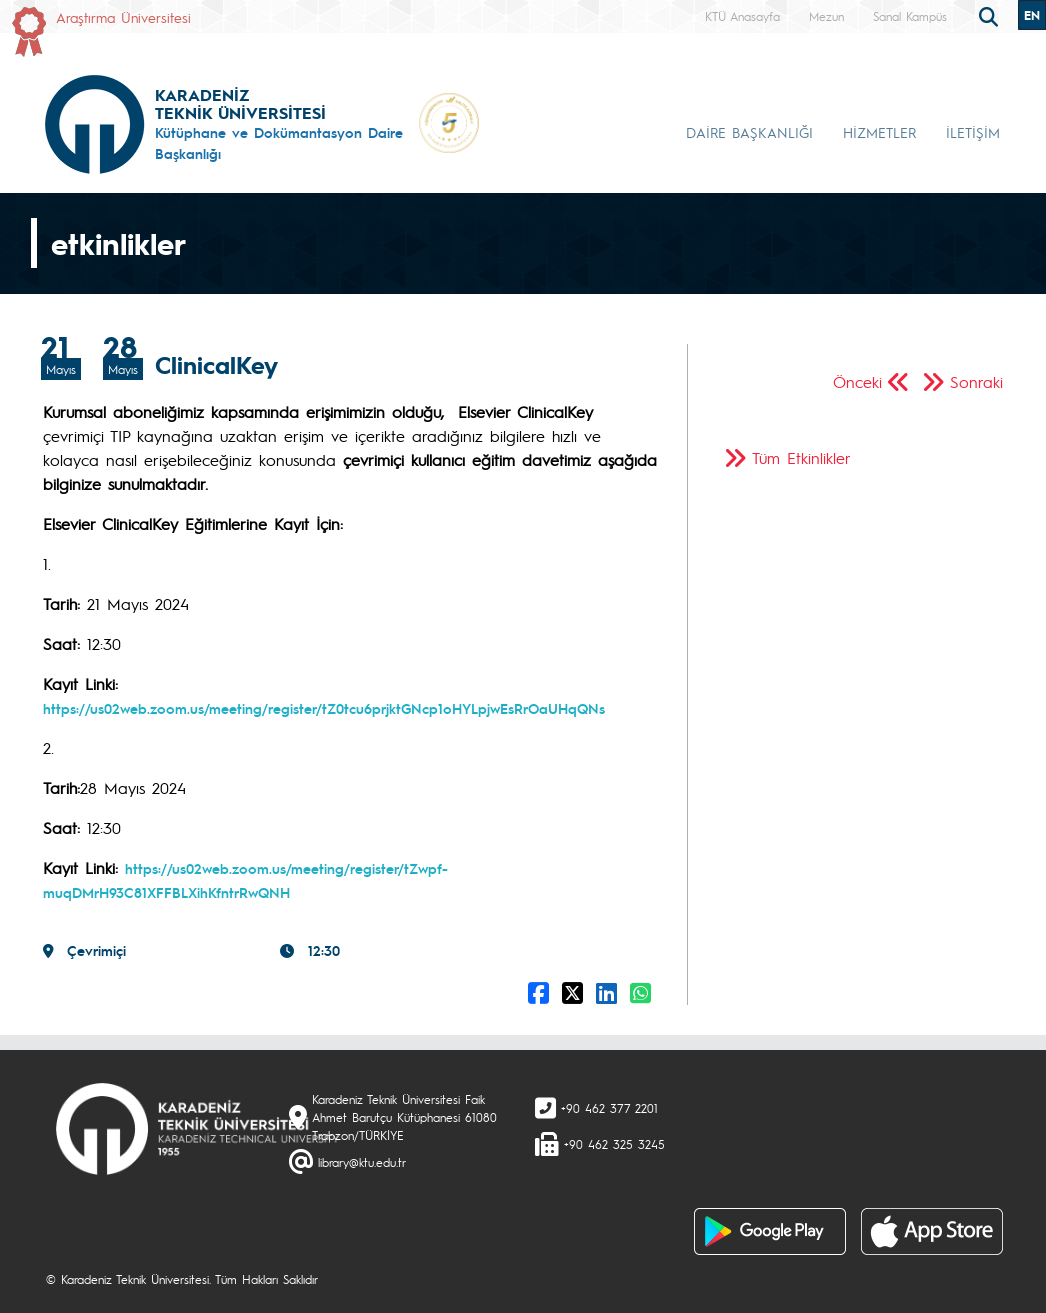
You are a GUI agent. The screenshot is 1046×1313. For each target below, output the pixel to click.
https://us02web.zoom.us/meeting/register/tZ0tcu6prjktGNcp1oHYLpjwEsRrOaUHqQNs (324, 708)
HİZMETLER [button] (879, 132)
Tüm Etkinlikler (801, 457)
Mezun (826, 16)
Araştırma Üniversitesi (123, 17)
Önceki (857, 381)
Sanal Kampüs (910, 16)
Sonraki (976, 381)
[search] (991, 15)
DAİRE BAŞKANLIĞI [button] (749, 132)
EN (1032, 15)
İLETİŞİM (973, 132)
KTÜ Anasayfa (742, 16)
